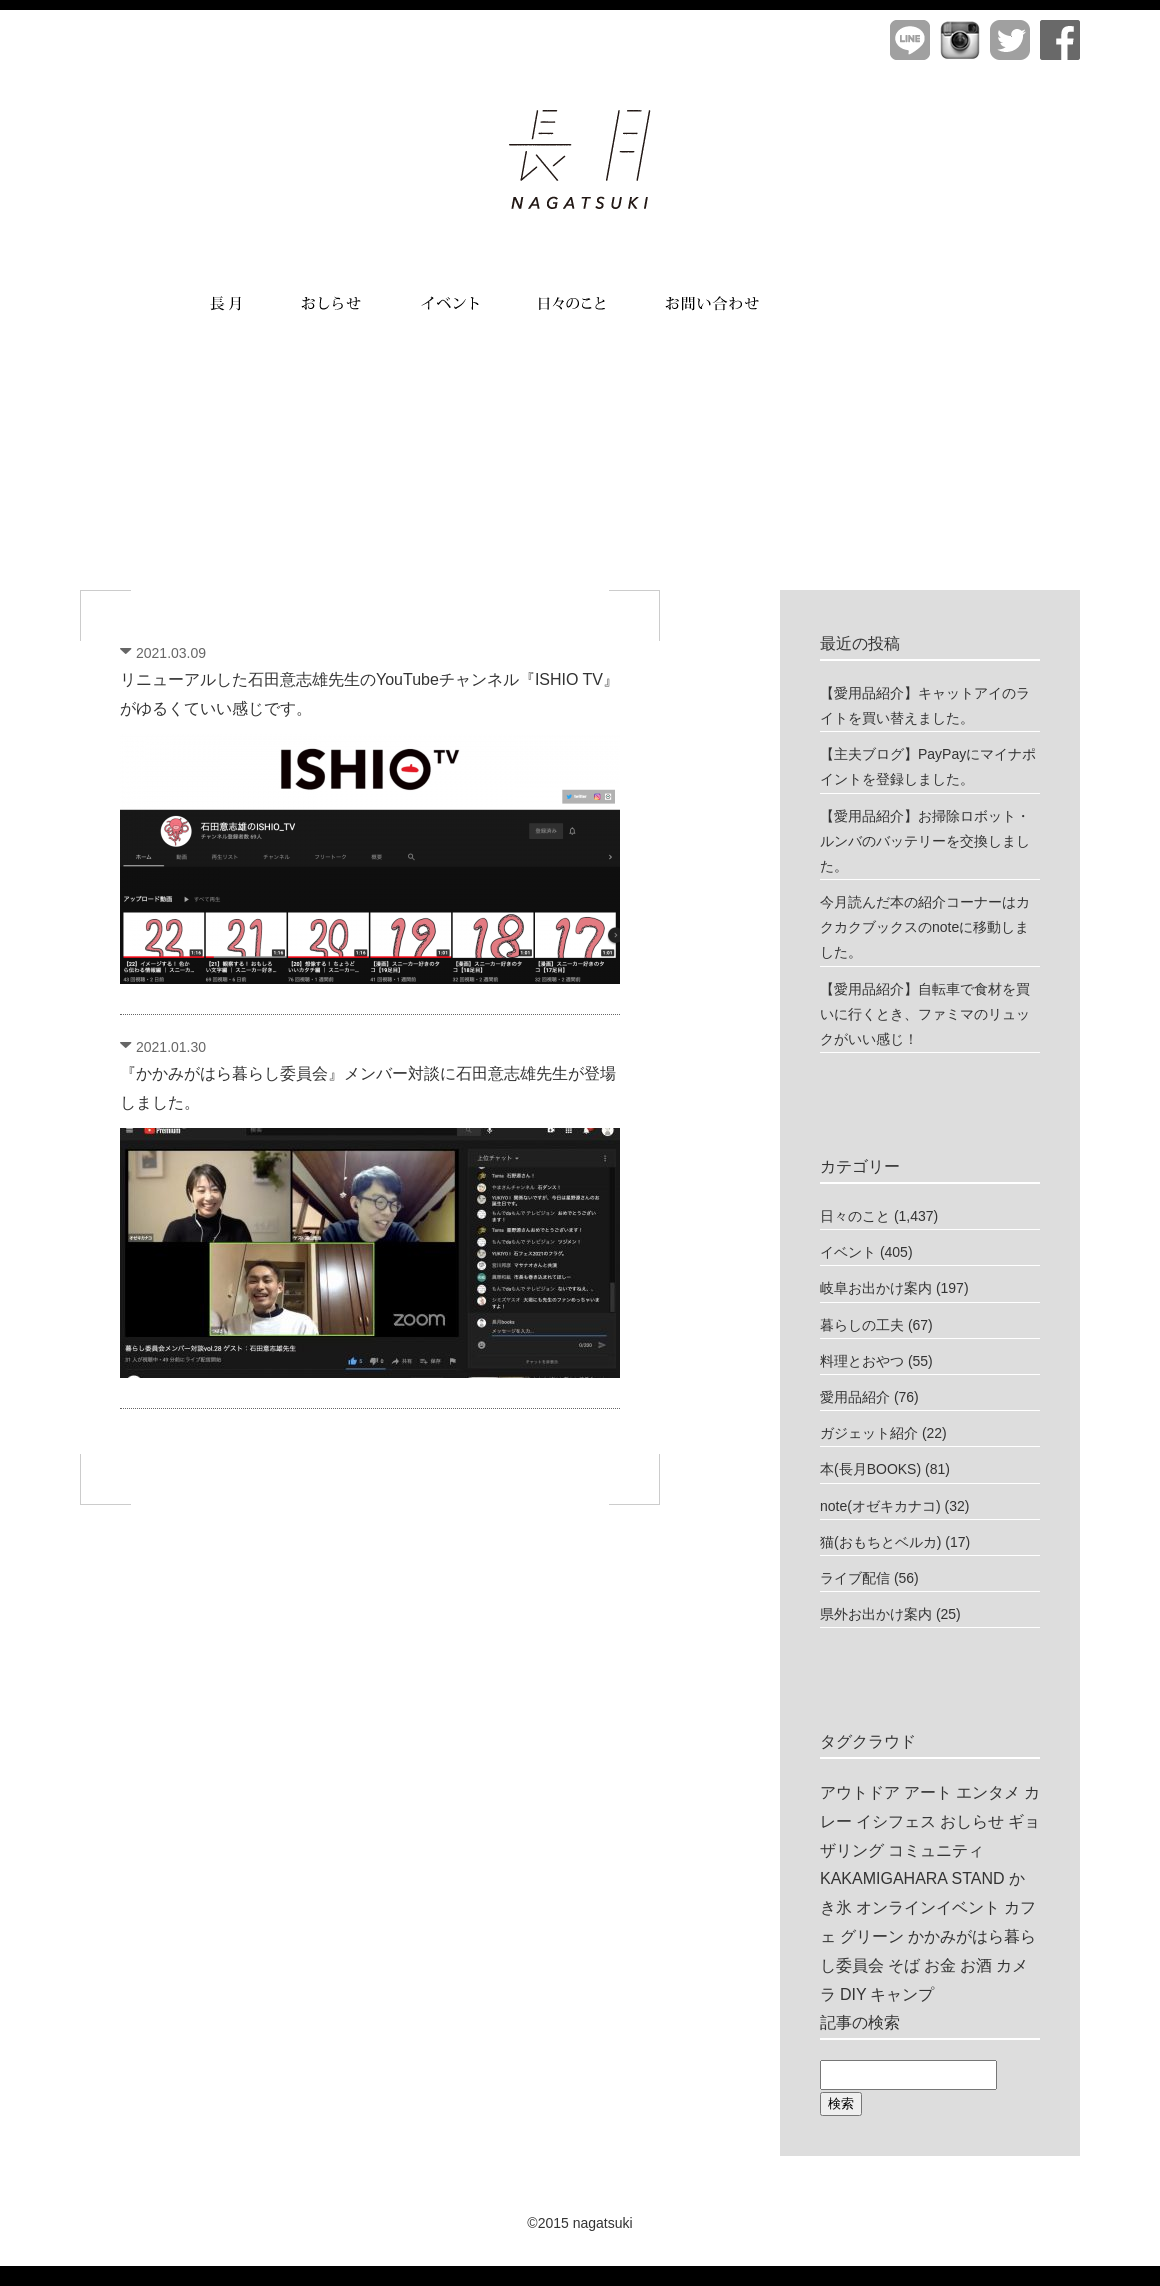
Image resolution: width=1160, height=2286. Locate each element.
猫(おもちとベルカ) (880, 1542)
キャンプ (902, 1994)
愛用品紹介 (855, 1397)
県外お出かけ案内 (876, 1614)
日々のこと (855, 1216)
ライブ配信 (855, 1578)
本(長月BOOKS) (870, 1469)
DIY (853, 1994)
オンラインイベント (928, 1907)
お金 (940, 1965)
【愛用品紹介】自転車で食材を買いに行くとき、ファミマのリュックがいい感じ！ (925, 1014)
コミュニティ (936, 1850)
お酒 (976, 1965)
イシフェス (896, 1821)
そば (904, 1965)
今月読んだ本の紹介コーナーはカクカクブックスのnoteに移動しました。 (925, 927)
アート (928, 1792)
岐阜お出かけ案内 (876, 1288)
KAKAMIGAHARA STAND (912, 1878)
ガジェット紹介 (869, 1433)
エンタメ (988, 1792)
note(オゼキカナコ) (880, 1506)
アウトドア (860, 1792)
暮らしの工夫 (862, 1325)
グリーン (872, 1936)
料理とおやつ (862, 1361)
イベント (848, 1252)
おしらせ (972, 1821)
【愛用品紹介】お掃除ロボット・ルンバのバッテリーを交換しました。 (925, 841)
